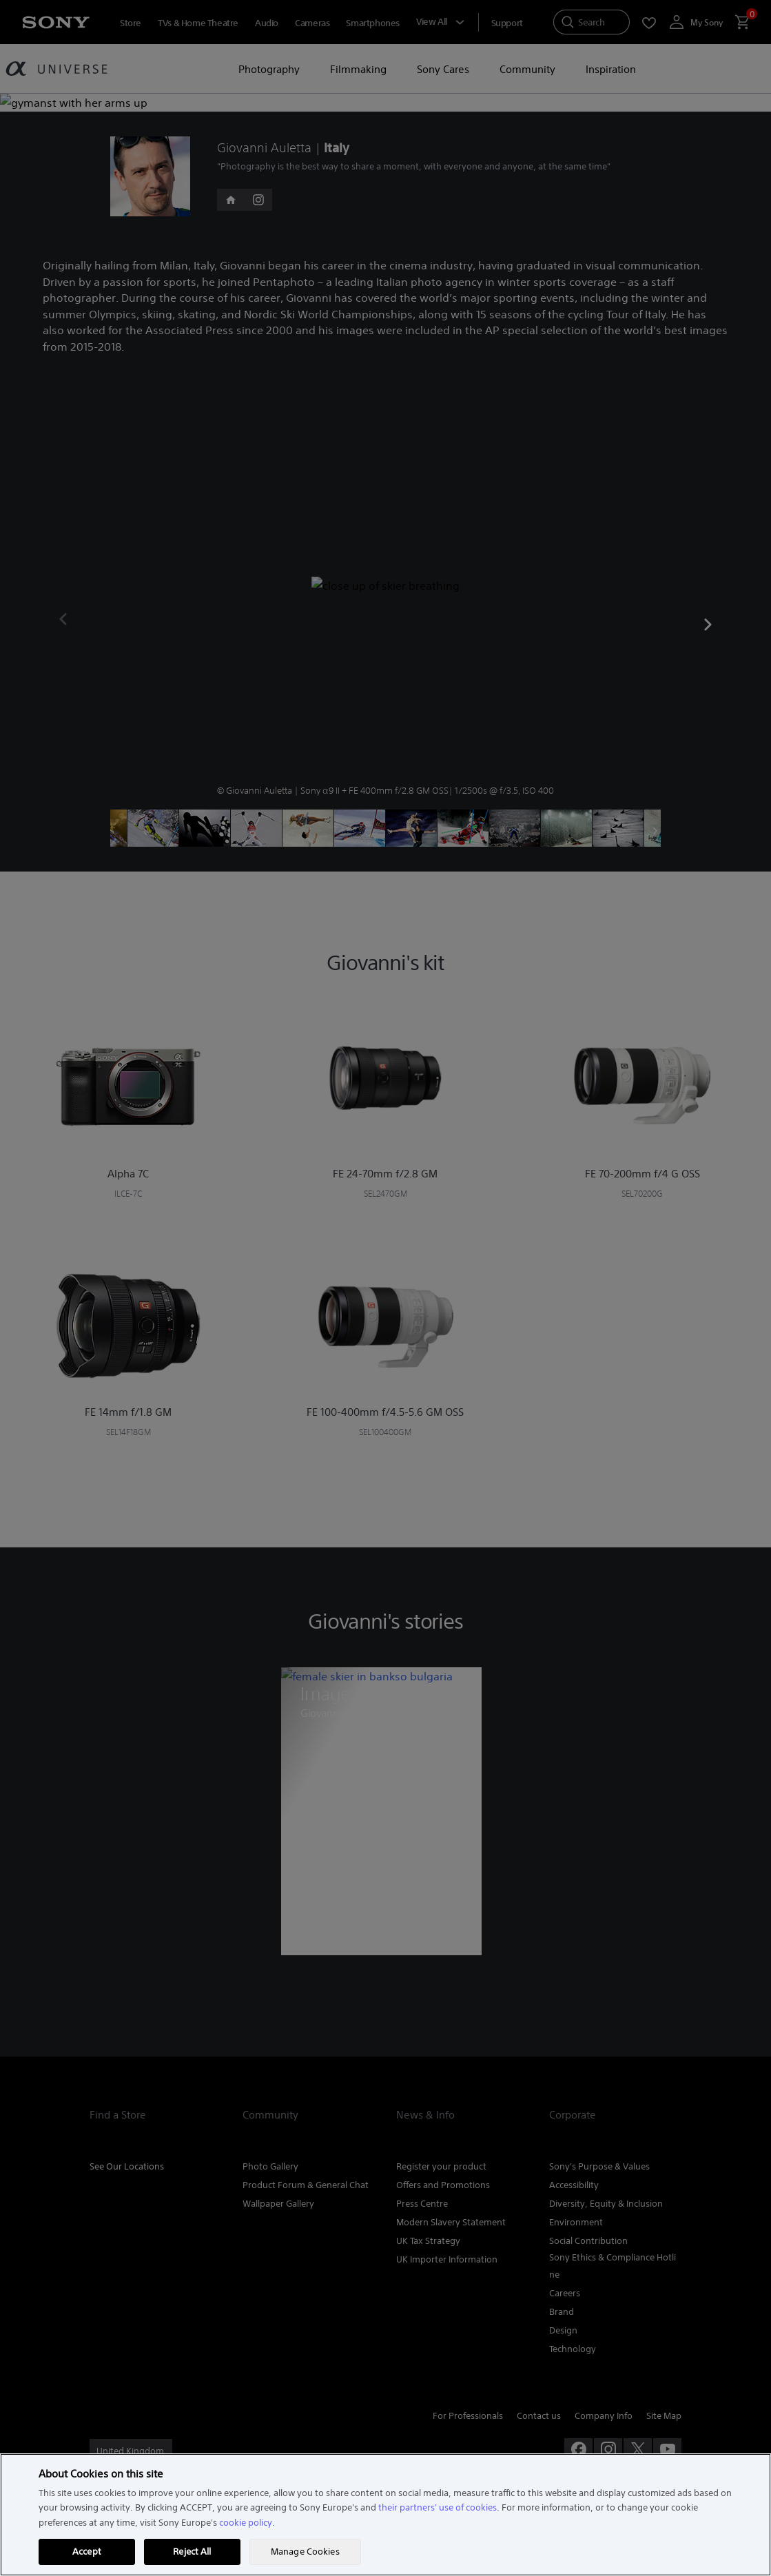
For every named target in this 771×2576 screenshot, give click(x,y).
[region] (385, 2514)
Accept (86, 2551)
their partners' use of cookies (437, 2507)
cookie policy (245, 2522)
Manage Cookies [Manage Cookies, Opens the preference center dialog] (305, 2551)
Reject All (192, 2551)
